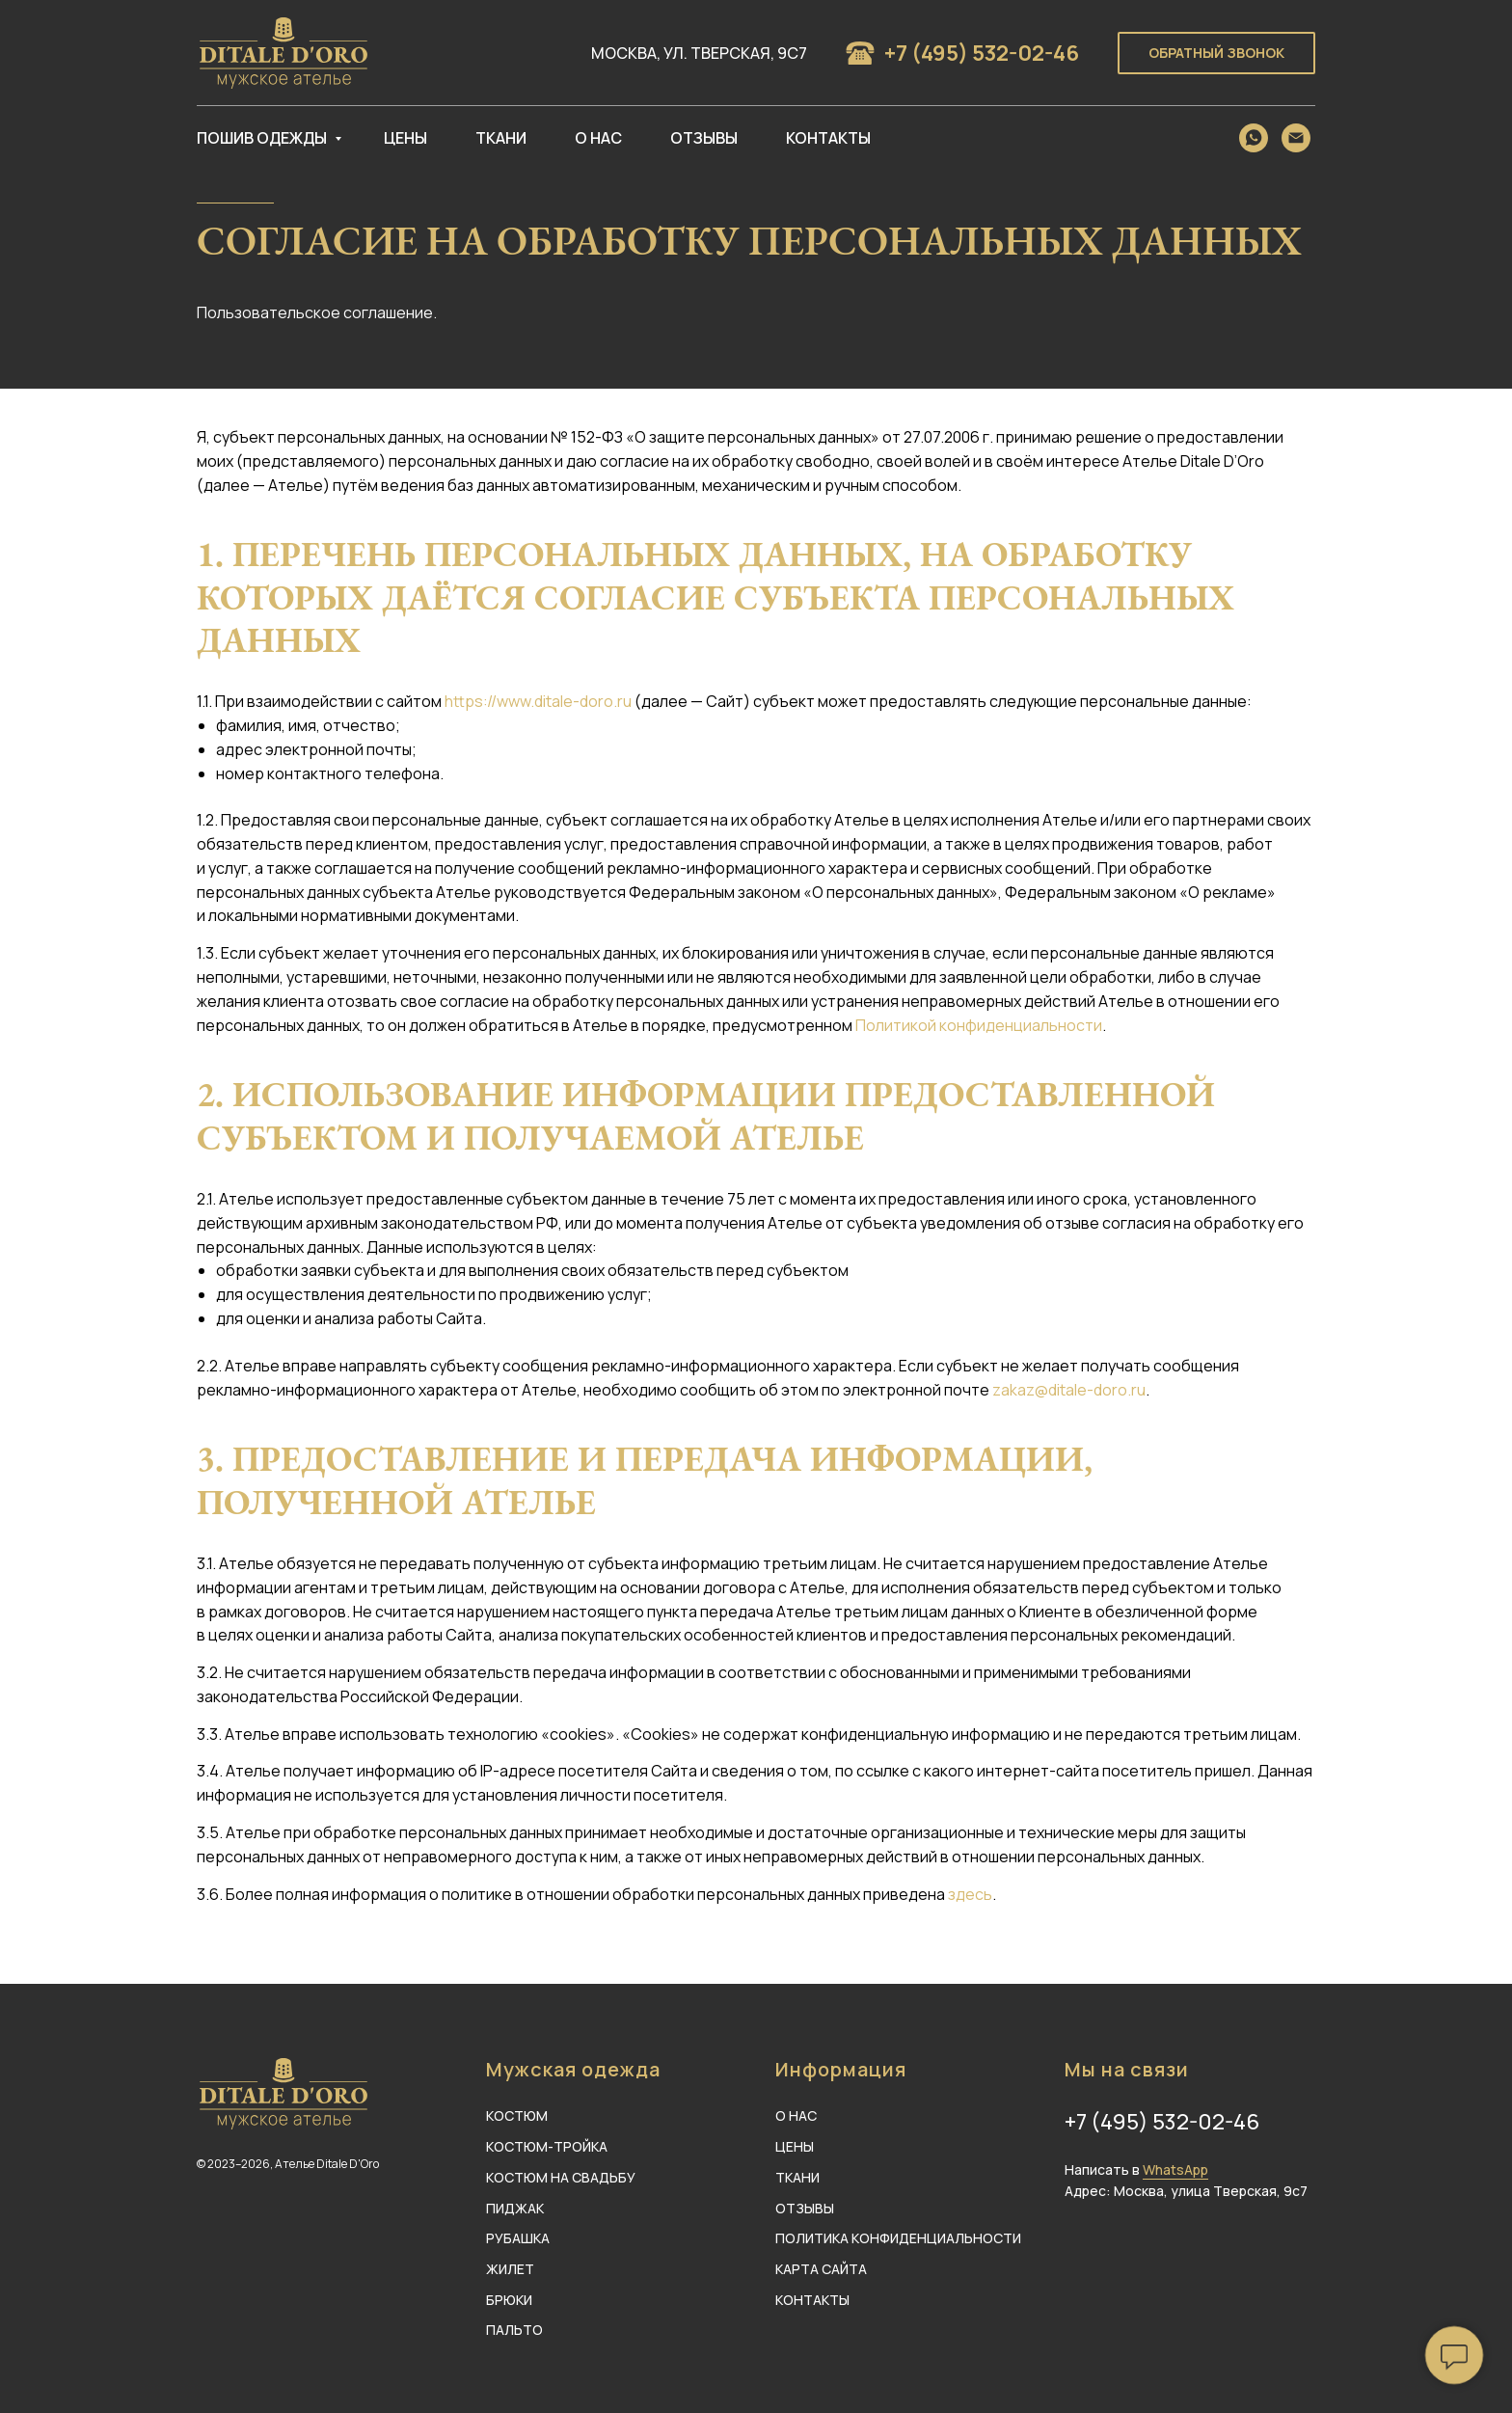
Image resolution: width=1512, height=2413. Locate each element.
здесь (970, 1894)
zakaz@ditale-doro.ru (1069, 1389)
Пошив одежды (263, 138)
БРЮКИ (509, 2300)
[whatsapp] (1253, 137)
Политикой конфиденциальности (978, 1025)
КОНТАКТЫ (812, 2300)
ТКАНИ (797, 2177)
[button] (1216, 53)
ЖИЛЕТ (510, 2269)
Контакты (828, 138)
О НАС (796, 2115)
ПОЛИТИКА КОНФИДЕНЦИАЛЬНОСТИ (898, 2238)
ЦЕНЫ (794, 2146)
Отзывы (704, 138)
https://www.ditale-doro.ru (538, 701)
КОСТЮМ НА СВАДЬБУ (560, 2177)
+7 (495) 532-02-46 (981, 53)
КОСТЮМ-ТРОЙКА (547, 2146)
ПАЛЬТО (514, 2329)
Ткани (500, 138)
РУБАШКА (518, 2238)
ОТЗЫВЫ (804, 2208)
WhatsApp (1175, 2169)
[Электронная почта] (1296, 137)
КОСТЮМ (517, 2115)
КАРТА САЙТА (821, 2269)
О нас (598, 138)
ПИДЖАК (515, 2208)
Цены (405, 138)
